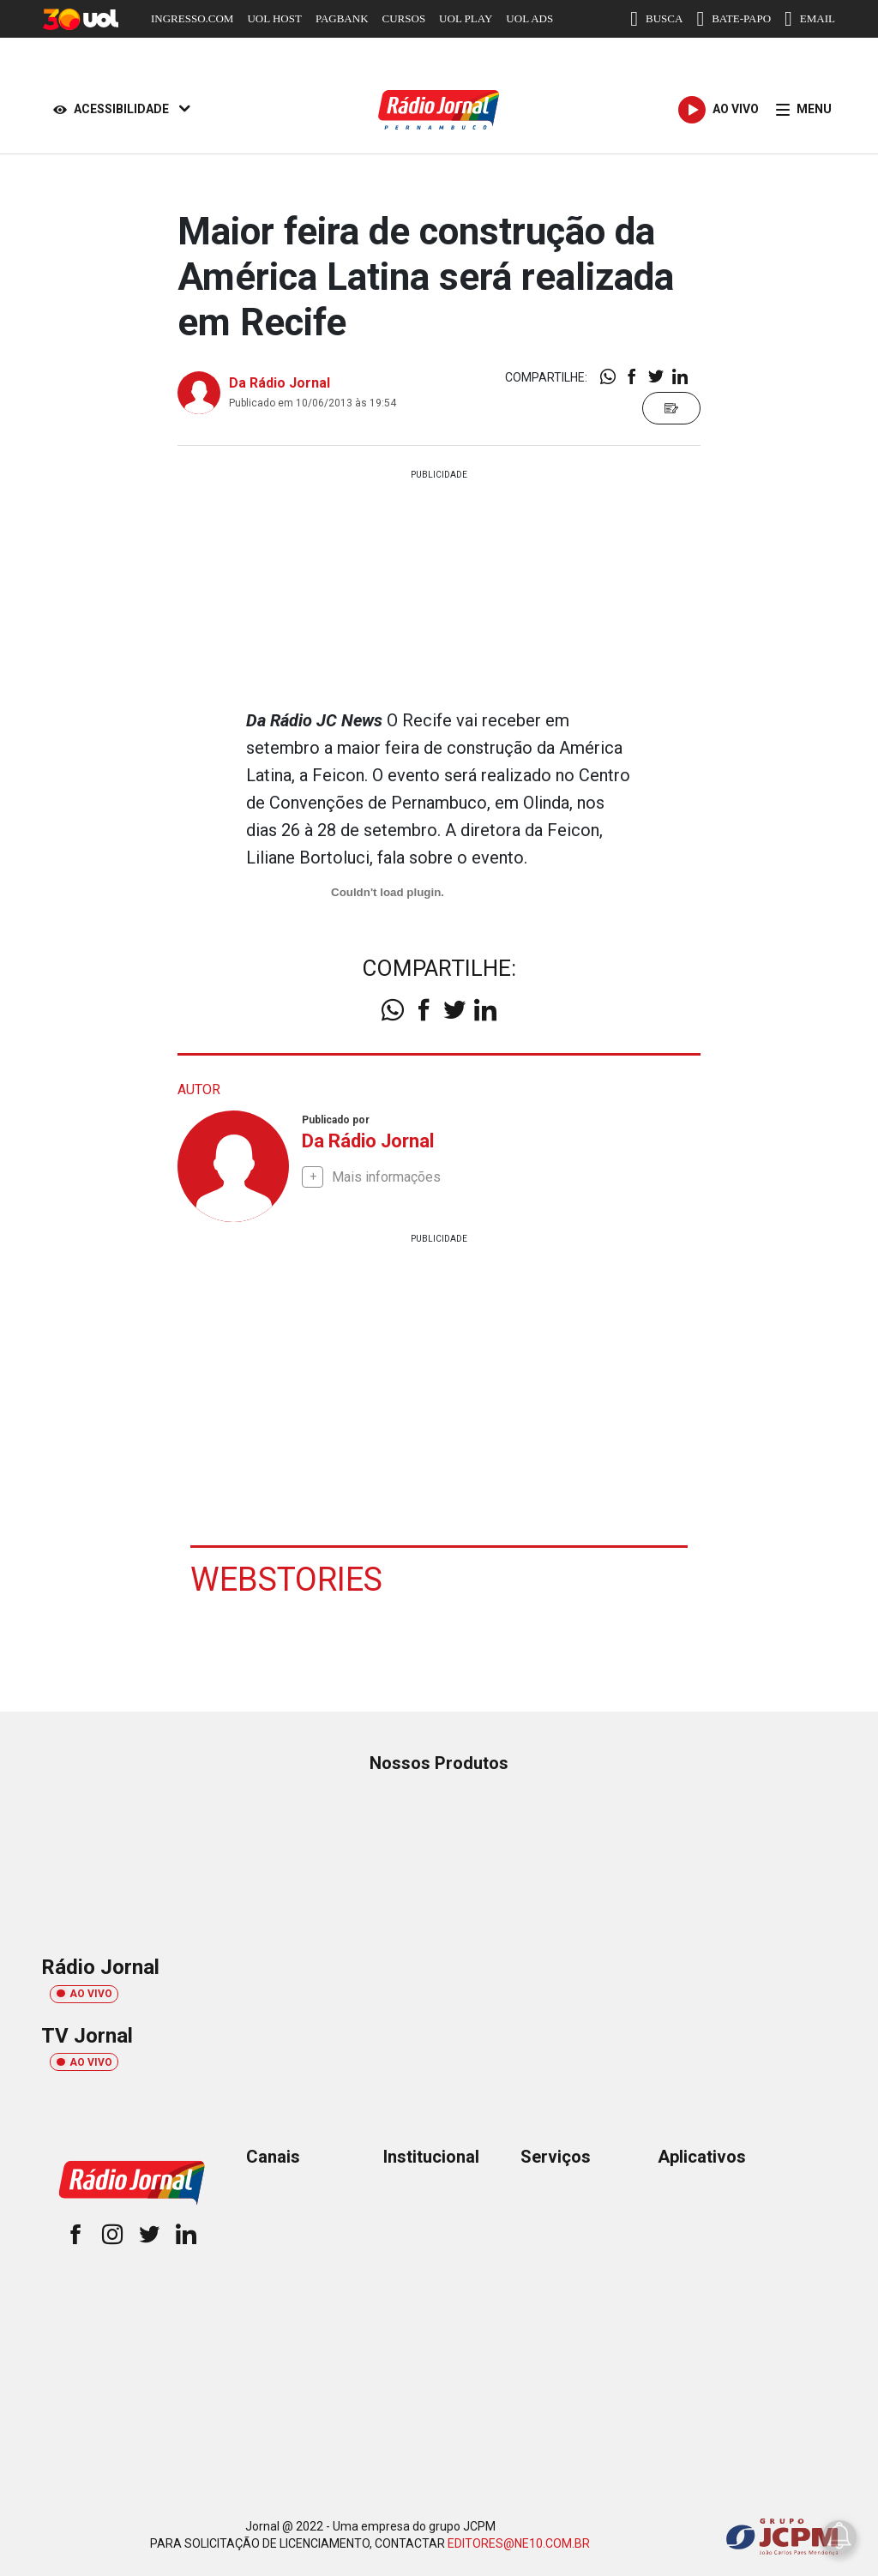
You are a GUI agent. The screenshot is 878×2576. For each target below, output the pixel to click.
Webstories (286, 1579)
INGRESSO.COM (192, 18)
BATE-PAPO (733, 19)
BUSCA (656, 19)
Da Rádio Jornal (279, 383)
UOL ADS (529, 18)
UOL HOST (274, 18)
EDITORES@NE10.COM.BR (519, 2543)
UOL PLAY (465, 18)
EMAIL (810, 19)
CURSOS (404, 18)
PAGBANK (342, 18)
